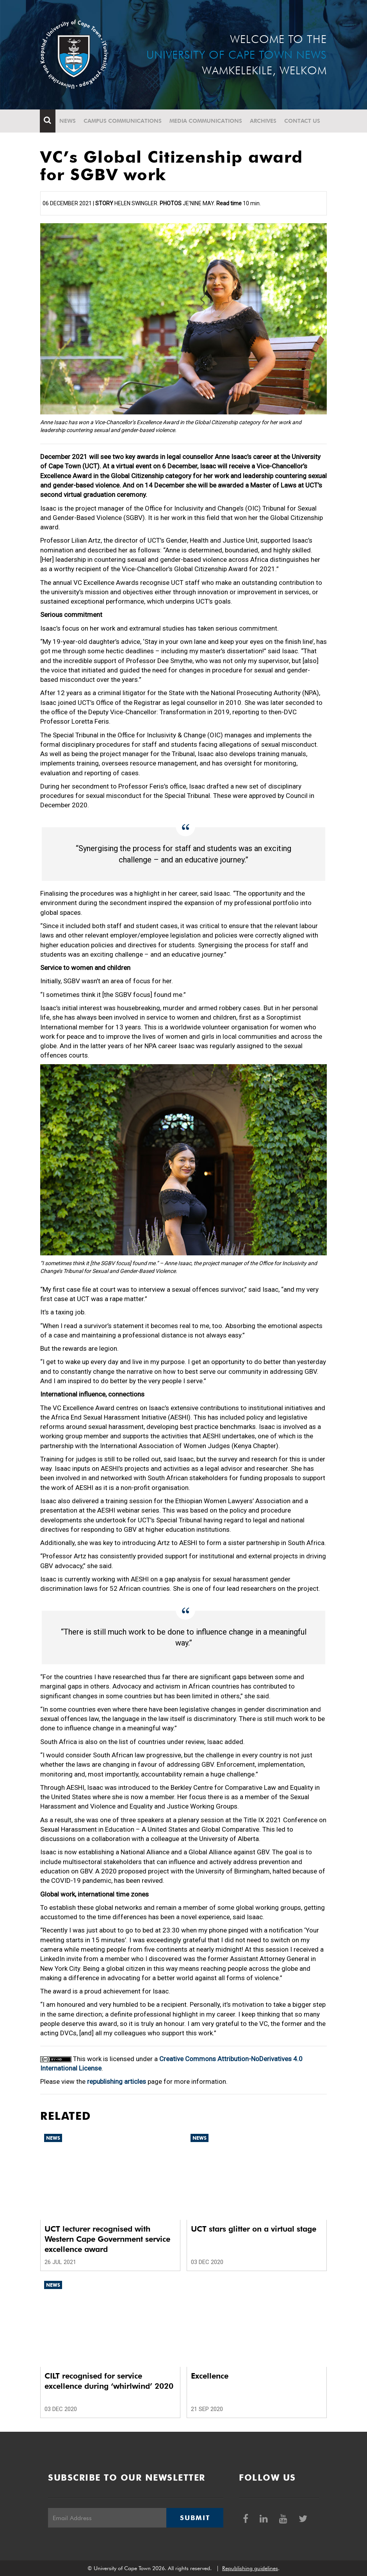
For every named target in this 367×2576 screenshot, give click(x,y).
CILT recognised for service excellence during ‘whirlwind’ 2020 (109, 2381)
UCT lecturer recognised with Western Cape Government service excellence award (107, 2239)
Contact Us (303, 121)
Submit (195, 2518)
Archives (263, 121)
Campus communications (123, 121)
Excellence (209, 2376)
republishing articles (116, 2081)
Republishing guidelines (250, 2568)
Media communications (206, 121)
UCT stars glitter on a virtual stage (253, 2229)
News (68, 121)
